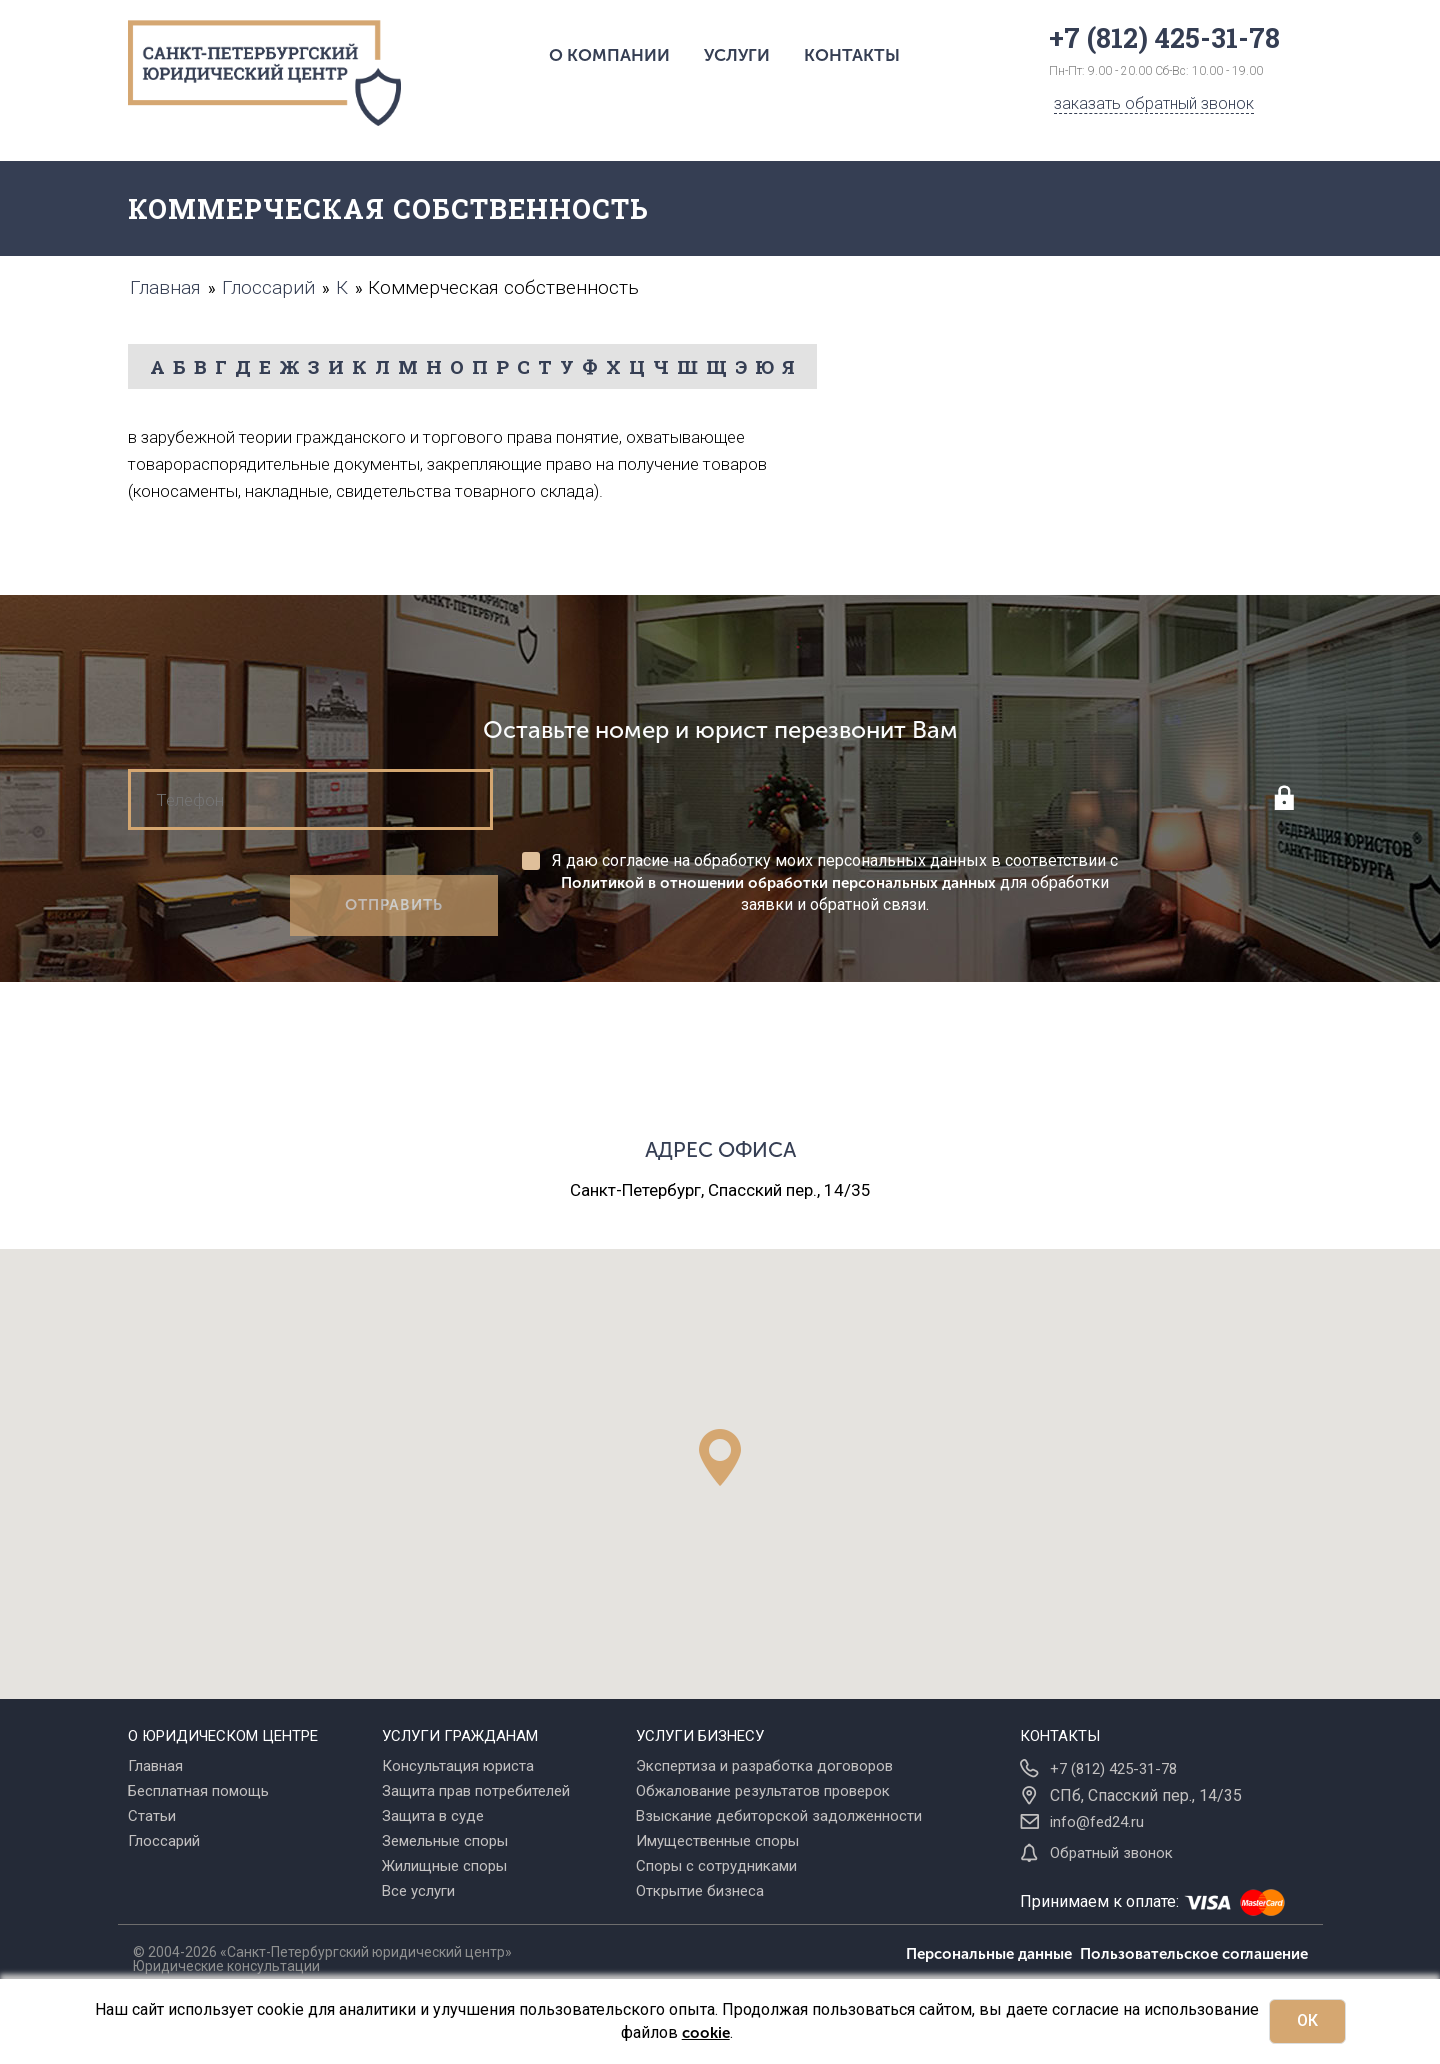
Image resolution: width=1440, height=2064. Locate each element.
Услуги (737, 55)
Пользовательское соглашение (1194, 1954)
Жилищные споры (444, 1866)
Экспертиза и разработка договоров (764, 1766)
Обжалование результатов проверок (763, 1791)
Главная (155, 1766)
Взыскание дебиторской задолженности (779, 1816)
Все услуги (418, 1891)
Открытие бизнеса (700, 1891)
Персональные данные (993, 1954)
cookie (706, 2033)
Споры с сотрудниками (716, 1866)
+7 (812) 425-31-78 (1113, 1769)
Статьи (152, 1816)
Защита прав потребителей (476, 1791)
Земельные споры (445, 1841)
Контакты (852, 55)
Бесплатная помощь (198, 1791)
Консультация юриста (458, 1766)
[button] (720, 1457)
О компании (609, 55)
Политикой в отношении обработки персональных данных (778, 883)
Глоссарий (164, 1841)
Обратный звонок (1111, 1853)
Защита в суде (433, 1816)
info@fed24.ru (1097, 1822)
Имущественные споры (717, 1841)
